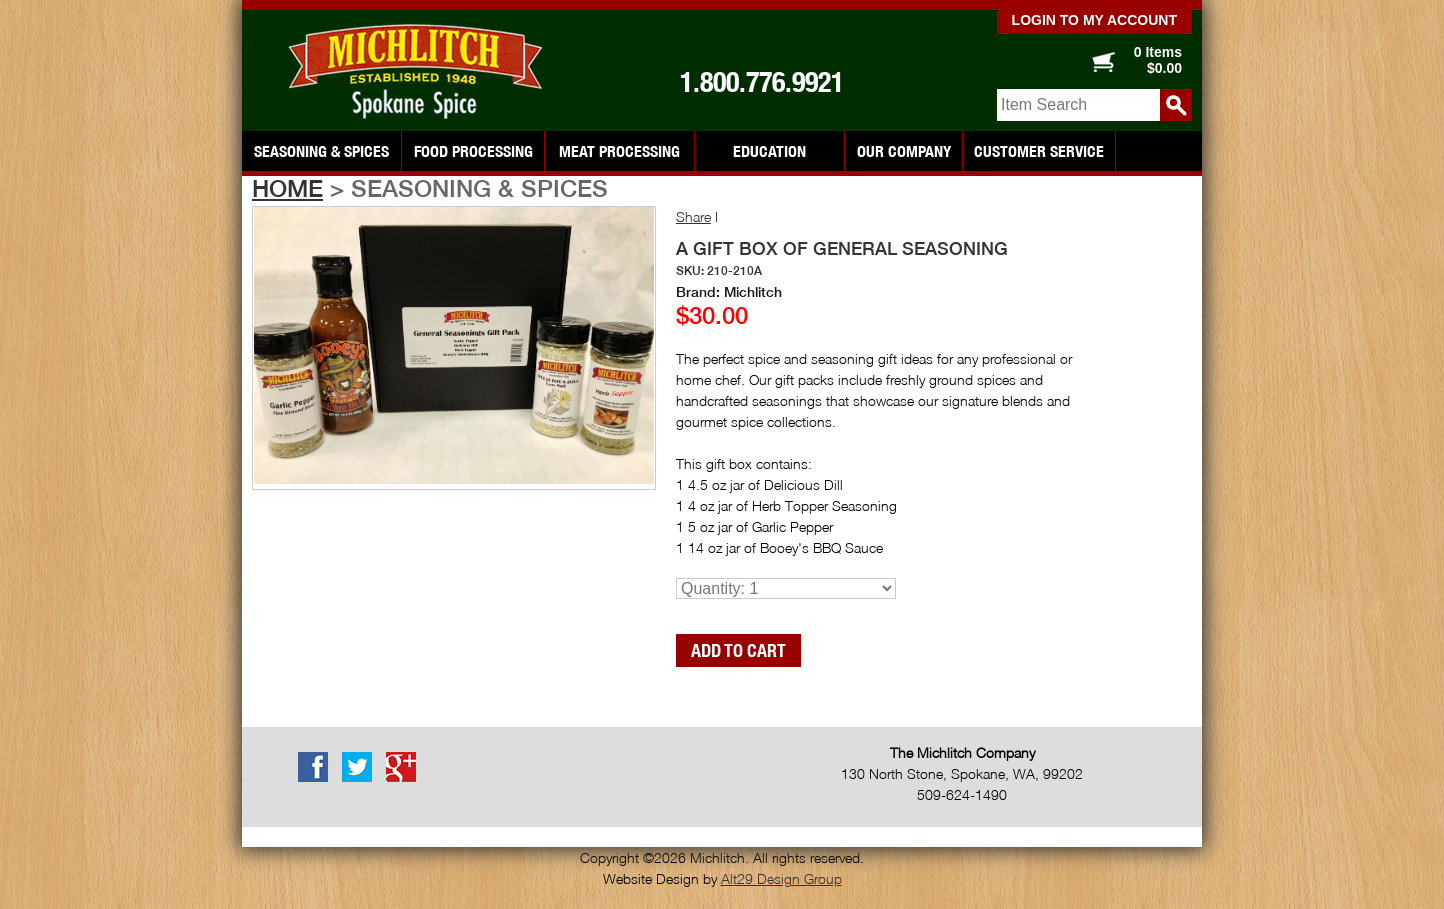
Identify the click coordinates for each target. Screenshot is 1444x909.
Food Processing (473, 151)
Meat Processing (619, 151)
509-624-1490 (962, 794)
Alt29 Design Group (781, 878)
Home (287, 188)
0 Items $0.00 (1158, 60)
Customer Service (1039, 151)
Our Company (904, 151)
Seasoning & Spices (321, 151)
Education (769, 151)
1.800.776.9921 (762, 82)
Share (693, 216)
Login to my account (1094, 20)
